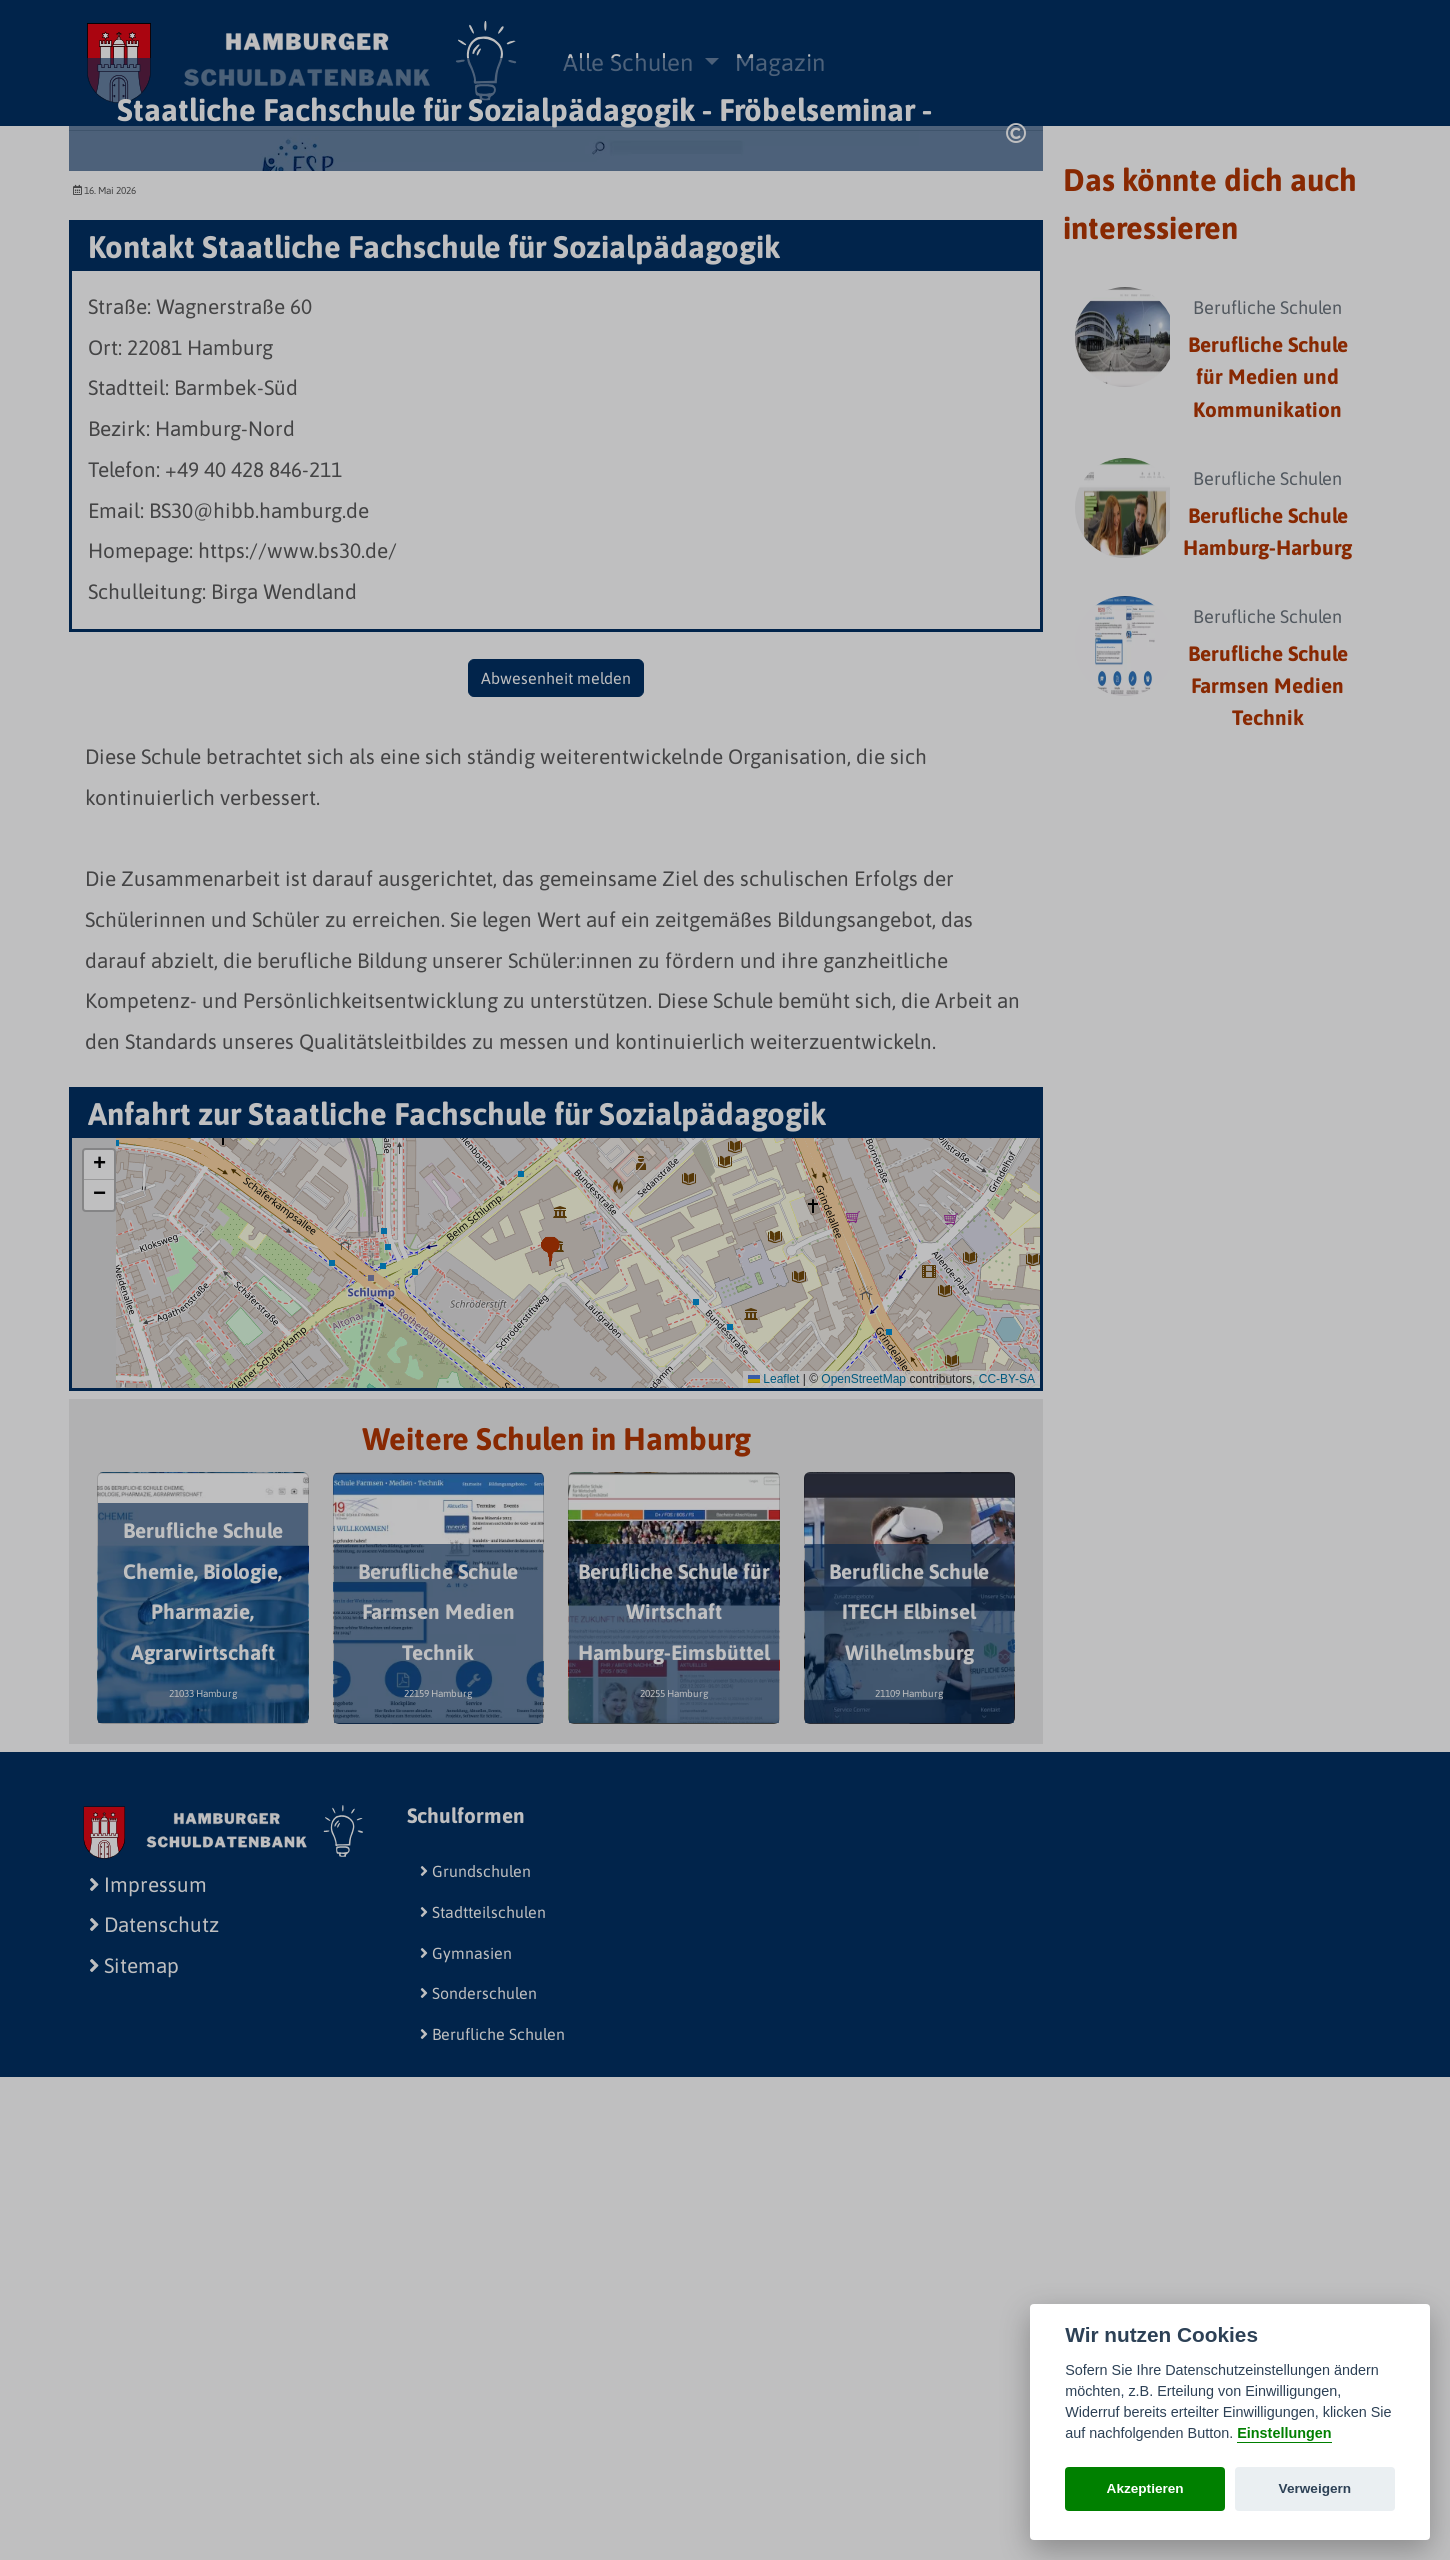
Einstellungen (1284, 2433)
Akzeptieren (1145, 2488)
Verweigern (1315, 2488)
